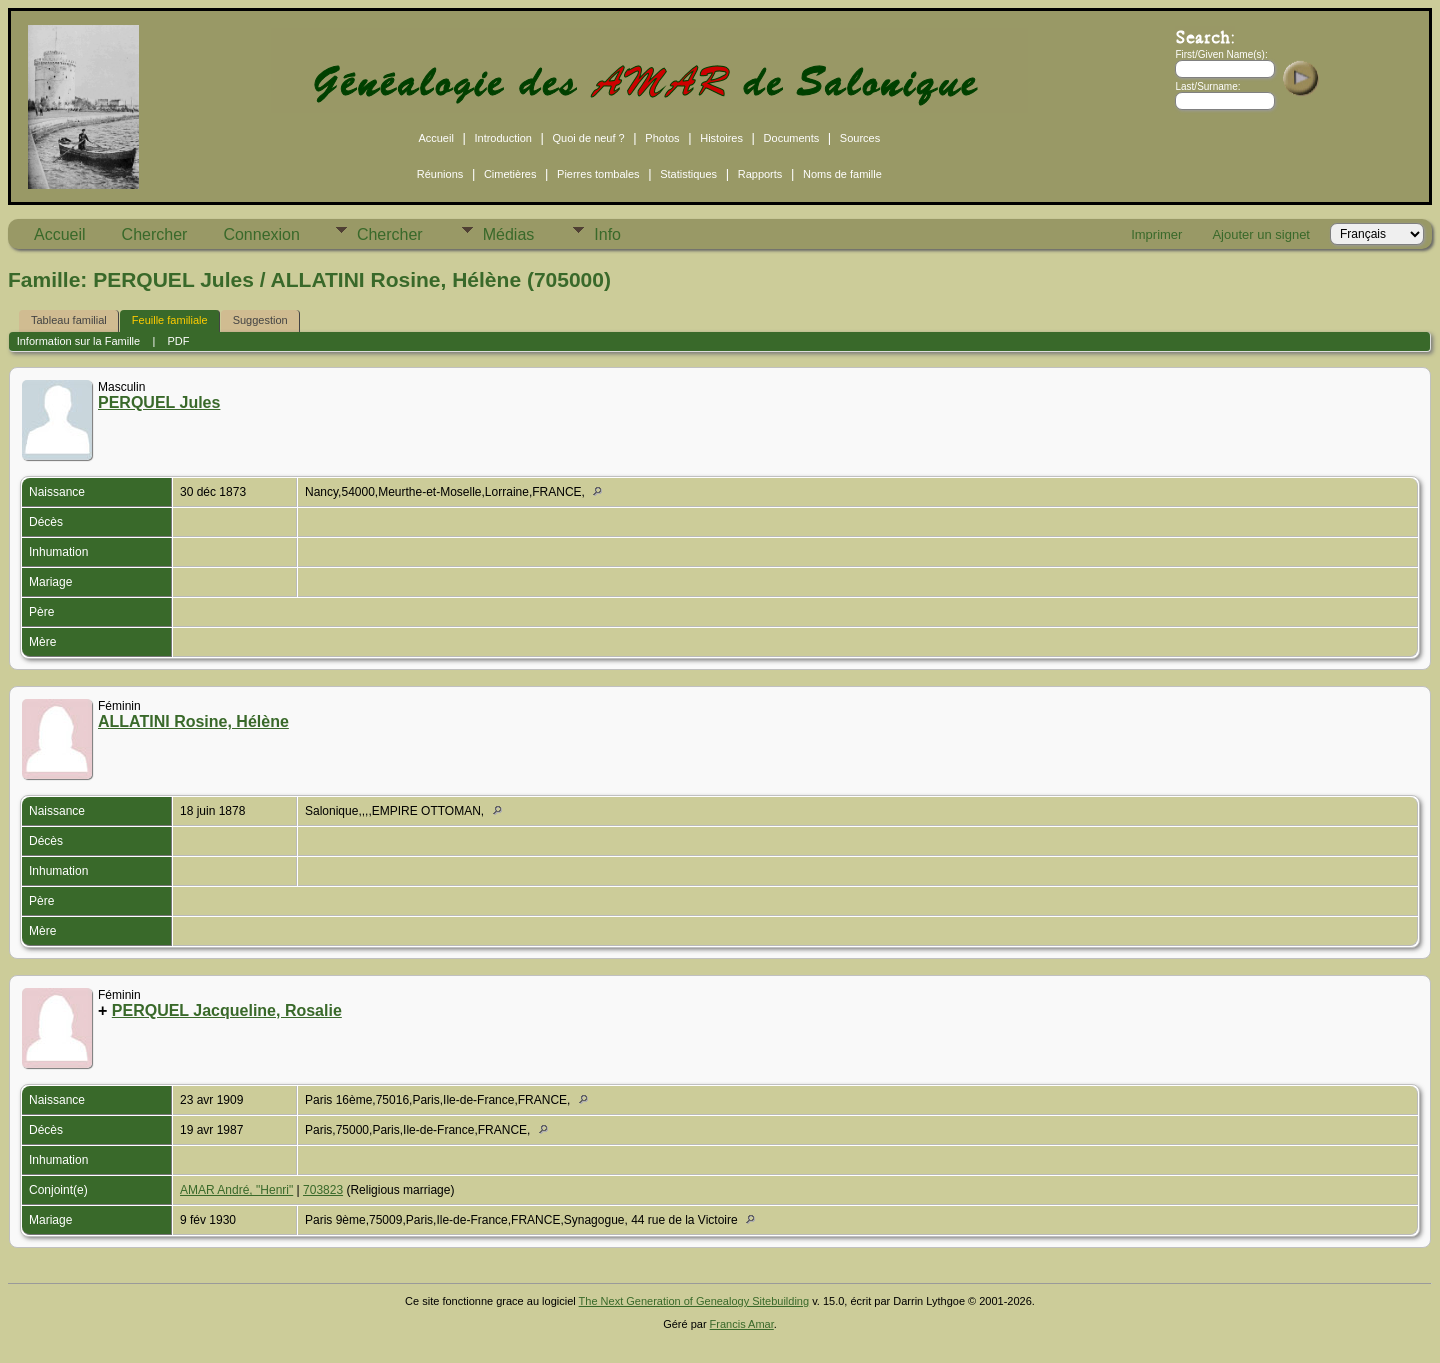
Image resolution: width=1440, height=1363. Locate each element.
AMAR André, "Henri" (236, 1190)
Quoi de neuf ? (589, 138)
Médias (509, 234)
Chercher (155, 234)
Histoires (721, 138)
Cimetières (510, 174)
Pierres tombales (598, 174)
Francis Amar (742, 1324)
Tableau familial (69, 320)
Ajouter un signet (1261, 234)
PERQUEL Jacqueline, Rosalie (227, 1010)
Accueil (435, 138)
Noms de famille (842, 174)
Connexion (261, 234)
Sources (860, 138)
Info (607, 234)
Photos (662, 138)
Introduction (502, 138)
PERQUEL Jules (159, 402)
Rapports (760, 174)
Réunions (440, 174)
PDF (179, 341)
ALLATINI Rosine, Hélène (193, 721)
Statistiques (688, 174)
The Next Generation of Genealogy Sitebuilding (694, 1301)
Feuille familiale (170, 320)
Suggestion (260, 320)
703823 (323, 1190)
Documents (792, 138)
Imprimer (1156, 234)
